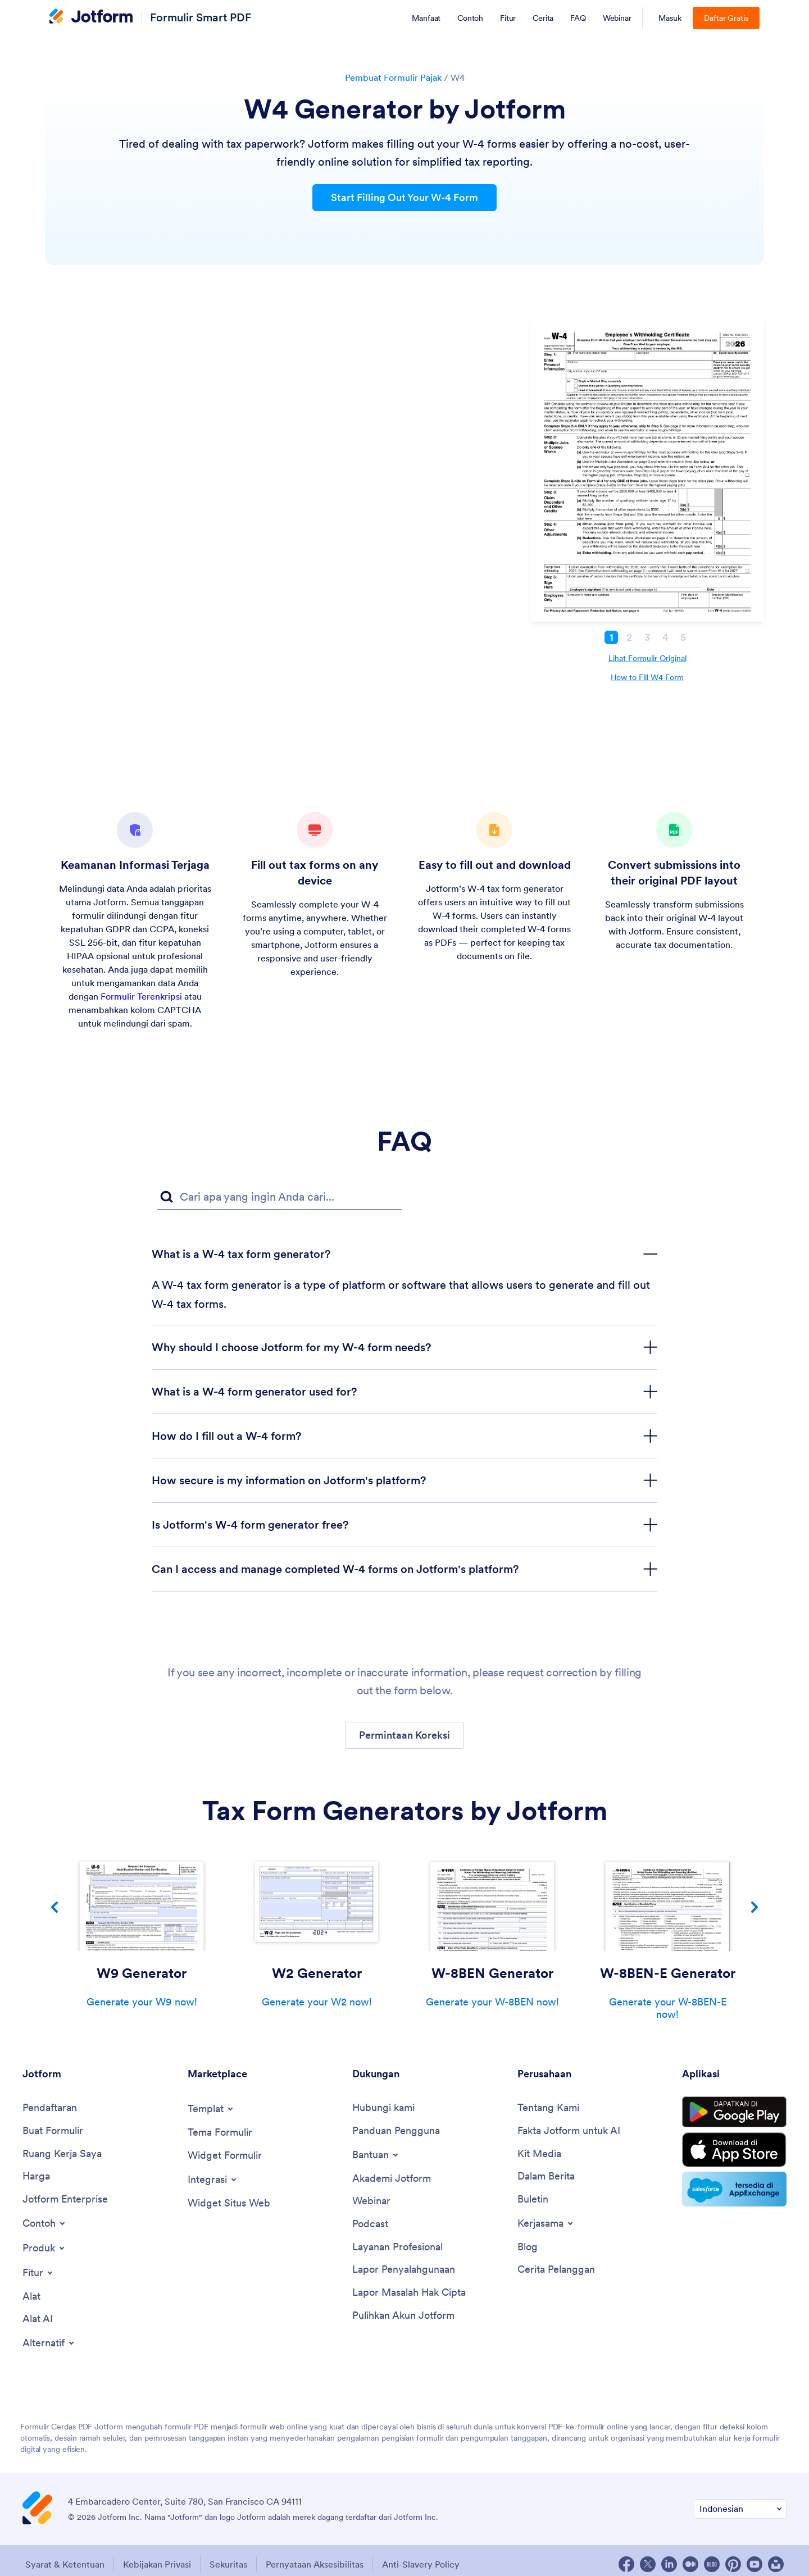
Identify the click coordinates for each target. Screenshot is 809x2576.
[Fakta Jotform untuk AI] (568, 2130)
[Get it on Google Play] (734, 2112)
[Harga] (36, 2176)
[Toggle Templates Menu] (211, 2108)
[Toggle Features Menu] (38, 2272)
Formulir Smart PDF (200, 17)
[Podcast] (370, 2224)
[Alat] (31, 2296)
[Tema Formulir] (220, 2132)
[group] (141, 1931)
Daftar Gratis (726, 18)
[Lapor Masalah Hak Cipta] (409, 2292)
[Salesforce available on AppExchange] (734, 2189)
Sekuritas (228, 2564)
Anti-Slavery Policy (421, 2564)
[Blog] (527, 2247)
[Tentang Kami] (548, 2107)
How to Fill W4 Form (647, 677)
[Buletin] (532, 2199)
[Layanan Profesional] (397, 2247)
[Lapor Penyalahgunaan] (403, 2269)
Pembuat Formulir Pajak (393, 77)
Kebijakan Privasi (157, 2564)
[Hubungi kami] (383, 2107)
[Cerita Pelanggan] (556, 2269)
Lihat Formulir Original (647, 658)
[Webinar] (371, 2201)
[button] (404, 1735)
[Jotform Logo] (91, 17)
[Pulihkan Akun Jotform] (403, 2315)
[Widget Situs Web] (229, 2203)
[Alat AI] (37, 2319)
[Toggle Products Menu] (44, 2248)
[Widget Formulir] (225, 2155)
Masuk (669, 18)
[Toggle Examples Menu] (44, 2223)
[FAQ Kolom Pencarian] (279, 1197)
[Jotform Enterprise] (65, 2199)
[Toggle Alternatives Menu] (49, 2343)
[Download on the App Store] (734, 2149)
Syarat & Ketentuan (64, 2564)
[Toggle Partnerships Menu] (546, 2223)
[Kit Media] (539, 2153)
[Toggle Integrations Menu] (213, 2179)
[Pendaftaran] (49, 2107)
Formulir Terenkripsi (141, 996)
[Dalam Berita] (546, 2176)
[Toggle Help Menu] (376, 2154)
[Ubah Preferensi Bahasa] (740, 2509)
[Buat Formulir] (52, 2130)
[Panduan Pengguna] (396, 2130)
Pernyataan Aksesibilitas (314, 2564)
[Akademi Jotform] (391, 2178)
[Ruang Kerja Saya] (62, 2153)
